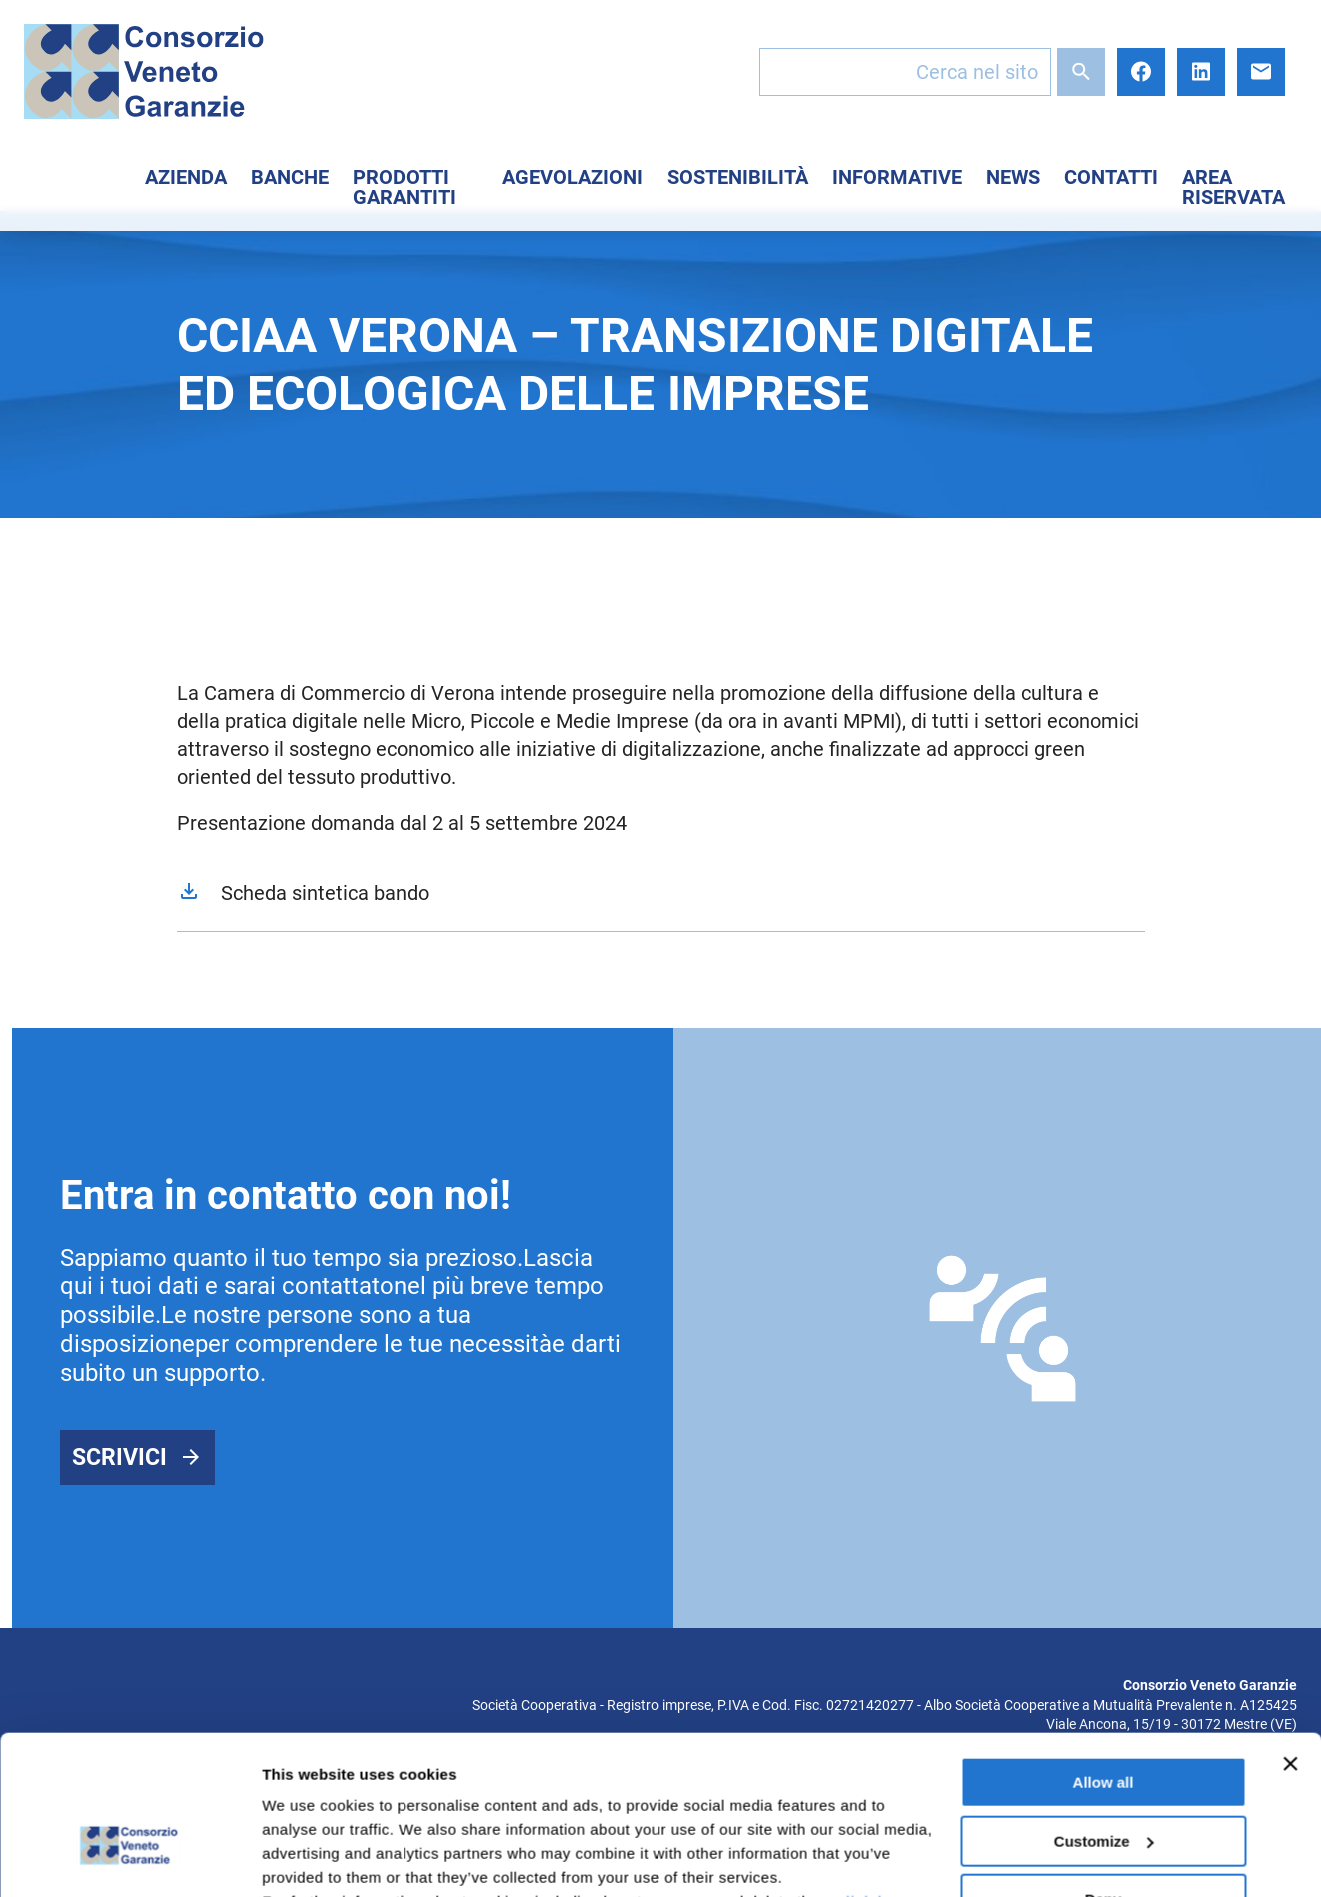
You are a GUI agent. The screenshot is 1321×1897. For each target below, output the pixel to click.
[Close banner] (1290, 1641)
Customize (1104, 1717)
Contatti (1111, 177)
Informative (897, 177)
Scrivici (119, 1457)
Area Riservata (1233, 187)
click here (874, 1778)
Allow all (1103, 1659)
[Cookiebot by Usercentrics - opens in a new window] (129, 1858)
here (530, 1802)
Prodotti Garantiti (404, 187)
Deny (1103, 1776)
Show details (308, 1857)
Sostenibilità (737, 177)
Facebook (1141, 72)
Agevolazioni (572, 177)
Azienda (186, 177)
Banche (290, 177)
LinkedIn (1201, 72)
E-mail (1261, 72)
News (1013, 177)
